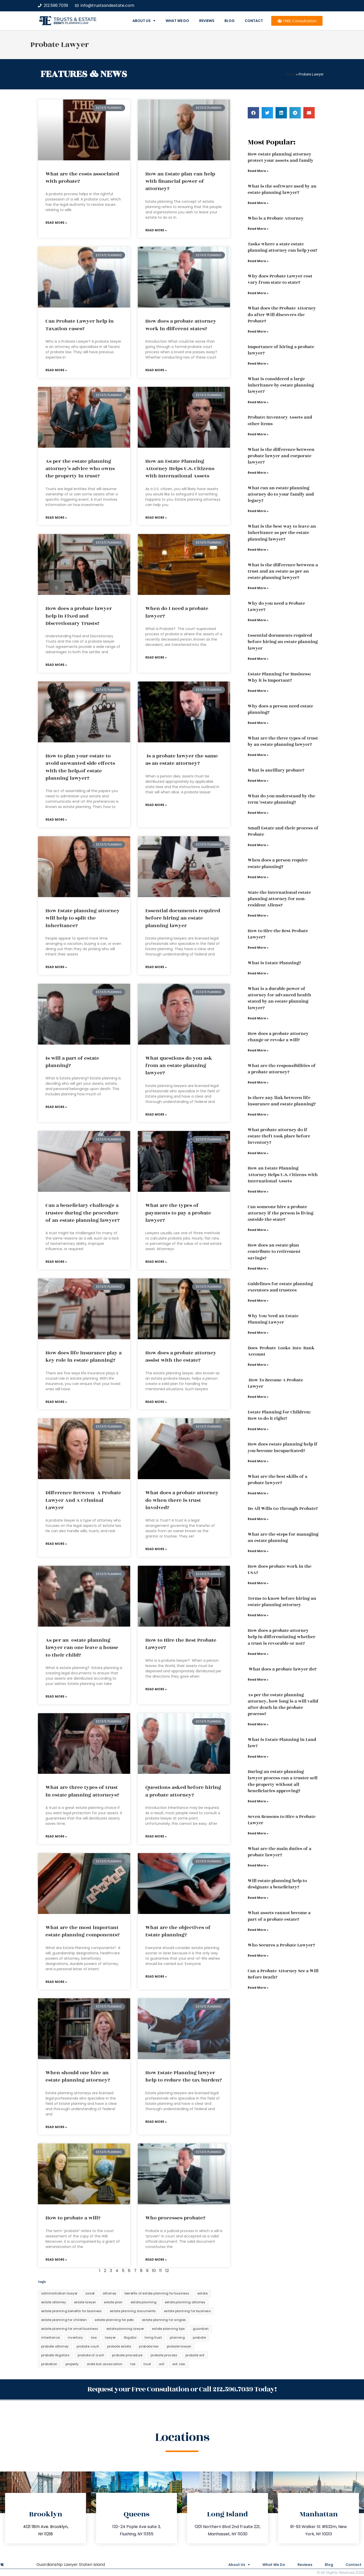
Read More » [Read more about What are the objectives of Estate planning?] (156, 1976)
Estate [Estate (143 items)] (202, 2293)
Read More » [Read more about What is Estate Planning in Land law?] (258, 1756)
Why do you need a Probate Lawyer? (276, 606)
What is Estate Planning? (274, 963)
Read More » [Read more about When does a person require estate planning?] (258, 877)
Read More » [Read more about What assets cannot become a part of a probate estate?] (258, 1930)
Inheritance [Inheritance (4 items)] (50, 2337)
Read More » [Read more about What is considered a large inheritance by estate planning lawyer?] (258, 402)
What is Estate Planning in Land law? (282, 1742)
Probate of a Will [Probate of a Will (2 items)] (91, 2355)
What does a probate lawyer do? (282, 1669)
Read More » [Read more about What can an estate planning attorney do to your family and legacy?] (258, 511)
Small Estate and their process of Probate (283, 831)
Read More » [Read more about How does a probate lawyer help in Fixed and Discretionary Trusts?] (56, 665)
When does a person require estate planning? (278, 863)
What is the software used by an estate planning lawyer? (282, 189)
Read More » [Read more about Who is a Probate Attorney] (258, 228)
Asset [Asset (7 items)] (90, 2293)
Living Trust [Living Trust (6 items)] (153, 2337)
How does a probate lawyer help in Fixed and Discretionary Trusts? (79, 616)
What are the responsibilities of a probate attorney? (282, 1069)
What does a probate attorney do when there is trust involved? (182, 1500)
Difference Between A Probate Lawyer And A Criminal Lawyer (83, 1500)
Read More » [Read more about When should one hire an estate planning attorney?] (56, 2127)
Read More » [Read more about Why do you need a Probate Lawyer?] (258, 620)
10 (154, 2271)
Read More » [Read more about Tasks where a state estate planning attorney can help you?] (258, 261)
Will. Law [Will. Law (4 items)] (178, 2364)
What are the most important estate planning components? (83, 1931)
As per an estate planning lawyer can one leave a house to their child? (82, 1647)
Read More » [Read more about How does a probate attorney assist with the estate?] (156, 1402)
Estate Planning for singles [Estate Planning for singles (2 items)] (164, 2320)
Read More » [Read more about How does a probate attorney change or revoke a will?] (258, 1050)
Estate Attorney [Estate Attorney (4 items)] (53, 2302)
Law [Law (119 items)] (94, 2337)
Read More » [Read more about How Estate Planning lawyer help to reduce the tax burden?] (156, 2121)
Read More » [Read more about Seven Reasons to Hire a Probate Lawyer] (258, 1833)
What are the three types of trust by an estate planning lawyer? (283, 741)
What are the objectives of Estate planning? (178, 1931)
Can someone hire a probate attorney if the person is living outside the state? (280, 1213)
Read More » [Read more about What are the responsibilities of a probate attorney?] (258, 1082)
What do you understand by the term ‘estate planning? (281, 799)
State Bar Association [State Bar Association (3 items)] (104, 2364)
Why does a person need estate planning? (280, 709)
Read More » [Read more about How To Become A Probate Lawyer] (258, 1397)
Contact (254, 20)
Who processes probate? (175, 2218)
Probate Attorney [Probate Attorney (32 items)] (55, 2346)
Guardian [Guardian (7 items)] (201, 2329)
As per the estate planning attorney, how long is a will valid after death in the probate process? (283, 1705)
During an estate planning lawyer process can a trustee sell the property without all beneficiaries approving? (282, 1781)
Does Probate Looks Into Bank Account (281, 1351)
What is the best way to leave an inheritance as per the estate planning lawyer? (282, 532)
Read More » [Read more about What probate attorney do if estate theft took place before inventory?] (258, 1153)
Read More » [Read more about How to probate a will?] (56, 2259)
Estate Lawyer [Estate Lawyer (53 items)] (85, 2302)
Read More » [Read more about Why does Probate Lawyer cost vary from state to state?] (258, 293)
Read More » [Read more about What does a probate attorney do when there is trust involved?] (156, 1549)
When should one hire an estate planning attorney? (78, 2076)
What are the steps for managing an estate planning (283, 1537)
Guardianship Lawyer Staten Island (70, 2564)
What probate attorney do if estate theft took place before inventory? (279, 1136)
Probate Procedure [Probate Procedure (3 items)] (127, 2355)
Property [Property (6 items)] (72, 2364)
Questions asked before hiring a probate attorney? (183, 1791)
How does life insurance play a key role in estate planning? (84, 1356)
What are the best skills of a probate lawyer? (277, 1479)
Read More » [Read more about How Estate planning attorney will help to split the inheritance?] (56, 967)
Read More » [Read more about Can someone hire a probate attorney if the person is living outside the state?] (258, 1230)
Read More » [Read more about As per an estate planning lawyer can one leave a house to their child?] (56, 1696)
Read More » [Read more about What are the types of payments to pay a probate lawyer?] (156, 1261)
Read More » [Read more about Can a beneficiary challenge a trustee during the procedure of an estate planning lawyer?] (56, 1261)
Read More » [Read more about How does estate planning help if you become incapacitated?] (258, 1461)
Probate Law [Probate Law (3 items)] (148, 2346)
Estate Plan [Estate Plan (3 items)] (113, 2302)
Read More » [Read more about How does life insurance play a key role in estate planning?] (56, 1402)
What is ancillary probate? (276, 770)
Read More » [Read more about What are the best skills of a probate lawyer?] (258, 1493)
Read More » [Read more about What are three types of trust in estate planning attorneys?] (56, 1836)
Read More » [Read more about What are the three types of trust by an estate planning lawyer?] (258, 755)
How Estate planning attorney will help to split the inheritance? (83, 918)
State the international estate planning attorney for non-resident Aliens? (279, 898)
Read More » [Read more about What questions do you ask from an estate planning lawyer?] (156, 1114)
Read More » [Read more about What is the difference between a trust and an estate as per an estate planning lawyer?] (258, 588)
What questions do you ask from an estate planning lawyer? (178, 1065)
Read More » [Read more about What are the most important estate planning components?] (56, 1982)
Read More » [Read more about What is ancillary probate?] (258, 780)
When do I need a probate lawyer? (176, 612)
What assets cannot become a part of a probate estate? (279, 1916)
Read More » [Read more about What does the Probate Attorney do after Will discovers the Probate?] (258, 331)
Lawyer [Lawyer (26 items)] (110, 2337)
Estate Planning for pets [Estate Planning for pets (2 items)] (114, 2320)
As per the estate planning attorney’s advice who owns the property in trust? (80, 469)
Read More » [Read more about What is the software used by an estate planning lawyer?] (258, 203)
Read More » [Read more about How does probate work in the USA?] (258, 1583)
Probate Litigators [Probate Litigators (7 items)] (55, 2355)
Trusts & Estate (75, 19)
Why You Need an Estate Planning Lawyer (273, 1319)
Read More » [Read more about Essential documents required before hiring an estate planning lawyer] (156, 967)
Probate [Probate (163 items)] (199, 2337)
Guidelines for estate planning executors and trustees (280, 1287)
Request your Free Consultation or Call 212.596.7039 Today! (182, 2389)
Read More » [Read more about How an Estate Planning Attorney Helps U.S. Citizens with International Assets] (156, 517)
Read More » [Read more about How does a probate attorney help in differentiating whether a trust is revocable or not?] (258, 1654)
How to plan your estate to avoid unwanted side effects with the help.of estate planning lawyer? (80, 767)
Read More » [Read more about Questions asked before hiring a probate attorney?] (156, 1836)
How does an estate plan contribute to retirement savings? (274, 1251)
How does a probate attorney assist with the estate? (180, 1356)
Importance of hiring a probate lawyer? (281, 350)
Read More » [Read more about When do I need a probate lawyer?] (156, 657)
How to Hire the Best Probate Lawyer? (180, 1643)
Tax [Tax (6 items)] (132, 2364)
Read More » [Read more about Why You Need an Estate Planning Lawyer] (258, 1332)
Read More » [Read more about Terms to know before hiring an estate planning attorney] (258, 1615)
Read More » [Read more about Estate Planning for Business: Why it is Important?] (258, 691)
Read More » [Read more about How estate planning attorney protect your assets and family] (258, 171)
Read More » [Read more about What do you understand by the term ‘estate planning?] (258, 813)
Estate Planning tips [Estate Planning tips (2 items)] (168, 2329)
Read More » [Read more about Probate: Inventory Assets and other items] (258, 434)
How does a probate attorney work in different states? (180, 324)
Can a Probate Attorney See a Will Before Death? (283, 1974)
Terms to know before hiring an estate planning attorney (282, 1601)
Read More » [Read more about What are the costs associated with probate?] (56, 222)
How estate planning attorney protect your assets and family (280, 157)
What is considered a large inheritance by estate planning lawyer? (281, 385)
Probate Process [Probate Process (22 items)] (164, 2355)
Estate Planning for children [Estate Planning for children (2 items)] (64, 2320)
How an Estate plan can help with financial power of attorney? (180, 181)
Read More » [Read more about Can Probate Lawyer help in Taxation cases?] (56, 370)
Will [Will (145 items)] (161, 2364)
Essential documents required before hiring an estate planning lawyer (182, 918)
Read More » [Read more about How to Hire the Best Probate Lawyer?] (156, 1689)
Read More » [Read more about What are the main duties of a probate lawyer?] (258, 1865)
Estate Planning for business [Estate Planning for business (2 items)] (187, 2311)
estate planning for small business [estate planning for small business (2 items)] (69, 2329)
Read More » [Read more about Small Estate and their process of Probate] (258, 845)
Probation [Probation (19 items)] (49, 2364)
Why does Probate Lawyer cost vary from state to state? (280, 279)
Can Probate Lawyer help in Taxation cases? (80, 324)
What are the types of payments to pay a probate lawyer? (178, 1213)
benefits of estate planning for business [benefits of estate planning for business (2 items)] (157, 2293)
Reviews (206, 20)
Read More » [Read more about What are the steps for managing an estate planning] (258, 1551)
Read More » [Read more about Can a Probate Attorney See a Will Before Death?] (258, 1987)
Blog (229, 20)
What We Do (177, 20)
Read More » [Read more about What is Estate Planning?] (258, 973)
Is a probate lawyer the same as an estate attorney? (181, 759)
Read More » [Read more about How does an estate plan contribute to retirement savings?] (258, 1268)
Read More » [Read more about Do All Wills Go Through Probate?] (258, 1519)
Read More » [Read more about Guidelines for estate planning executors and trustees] (258, 1300)
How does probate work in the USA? (279, 1569)
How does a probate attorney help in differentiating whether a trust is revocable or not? (281, 1637)
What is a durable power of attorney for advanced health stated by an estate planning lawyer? (279, 998)
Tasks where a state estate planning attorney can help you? (282, 247)
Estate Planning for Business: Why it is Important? (279, 677)
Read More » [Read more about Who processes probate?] (156, 2259)
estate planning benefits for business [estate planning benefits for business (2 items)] (71, 2311)
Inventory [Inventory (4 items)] (75, 2337)
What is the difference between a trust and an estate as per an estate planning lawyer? (283, 571)
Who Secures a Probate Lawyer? (281, 1945)
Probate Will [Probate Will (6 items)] (195, 2355)
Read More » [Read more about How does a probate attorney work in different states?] (156, 370)
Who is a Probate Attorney (276, 218)
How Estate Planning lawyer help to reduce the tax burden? (183, 2076)
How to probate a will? (73, 2218)
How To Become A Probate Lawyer (275, 1383)
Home (290, 74)
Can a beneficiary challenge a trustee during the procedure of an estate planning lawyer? (83, 1213)
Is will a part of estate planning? (72, 1061)
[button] (253, 112)
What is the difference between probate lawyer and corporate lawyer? (281, 456)
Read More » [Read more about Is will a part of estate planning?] (56, 1107)
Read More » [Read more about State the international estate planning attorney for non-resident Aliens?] (258, 915)
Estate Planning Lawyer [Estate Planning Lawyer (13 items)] (125, 2329)
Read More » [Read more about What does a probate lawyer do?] (258, 1679)
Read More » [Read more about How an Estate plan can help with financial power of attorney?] (156, 230)
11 (160, 2271)
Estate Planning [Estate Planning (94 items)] (144, 2302)
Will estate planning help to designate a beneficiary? (277, 1884)
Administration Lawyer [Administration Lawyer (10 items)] (59, 2293)
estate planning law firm (71, 23)
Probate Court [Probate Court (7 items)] (88, 2346)
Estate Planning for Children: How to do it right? (279, 1415)
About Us (143, 20)
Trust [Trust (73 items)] (147, 2364)
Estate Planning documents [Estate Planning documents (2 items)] (133, 2311)
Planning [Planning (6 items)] (177, 2337)
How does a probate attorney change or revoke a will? (278, 1036)
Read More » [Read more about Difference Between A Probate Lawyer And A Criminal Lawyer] (56, 1544)
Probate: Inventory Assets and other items (280, 420)
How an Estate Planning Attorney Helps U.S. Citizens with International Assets (179, 469)
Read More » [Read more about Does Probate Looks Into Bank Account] (258, 1364)
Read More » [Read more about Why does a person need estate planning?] (258, 723)
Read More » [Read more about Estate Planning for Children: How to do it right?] (258, 1429)
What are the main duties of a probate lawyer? (279, 1852)
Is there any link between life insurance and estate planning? (282, 1101)
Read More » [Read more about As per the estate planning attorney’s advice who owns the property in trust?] (56, 517)
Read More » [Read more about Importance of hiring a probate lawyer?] (258, 363)
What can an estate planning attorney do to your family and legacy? (281, 494)
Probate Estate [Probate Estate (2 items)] (119, 2346)
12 (167, 2271)
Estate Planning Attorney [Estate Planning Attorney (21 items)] (185, 2302)
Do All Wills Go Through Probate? (283, 1508)
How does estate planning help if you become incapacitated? (282, 1447)
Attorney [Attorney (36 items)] (109, 2293)
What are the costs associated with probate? (82, 177)
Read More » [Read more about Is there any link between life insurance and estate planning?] (258, 1114)
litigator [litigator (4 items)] (130, 2337)
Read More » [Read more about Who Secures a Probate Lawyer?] (258, 1955)
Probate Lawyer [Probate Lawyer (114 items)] (179, 2346)
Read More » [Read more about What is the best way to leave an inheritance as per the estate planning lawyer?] (258, 549)
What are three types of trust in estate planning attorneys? (82, 1791)
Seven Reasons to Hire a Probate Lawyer (281, 1819)
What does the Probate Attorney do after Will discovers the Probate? (282, 314)
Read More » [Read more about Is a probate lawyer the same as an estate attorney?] (156, 805)
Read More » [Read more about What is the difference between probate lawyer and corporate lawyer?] (258, 472)
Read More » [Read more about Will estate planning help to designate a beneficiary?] (258, 1898)
